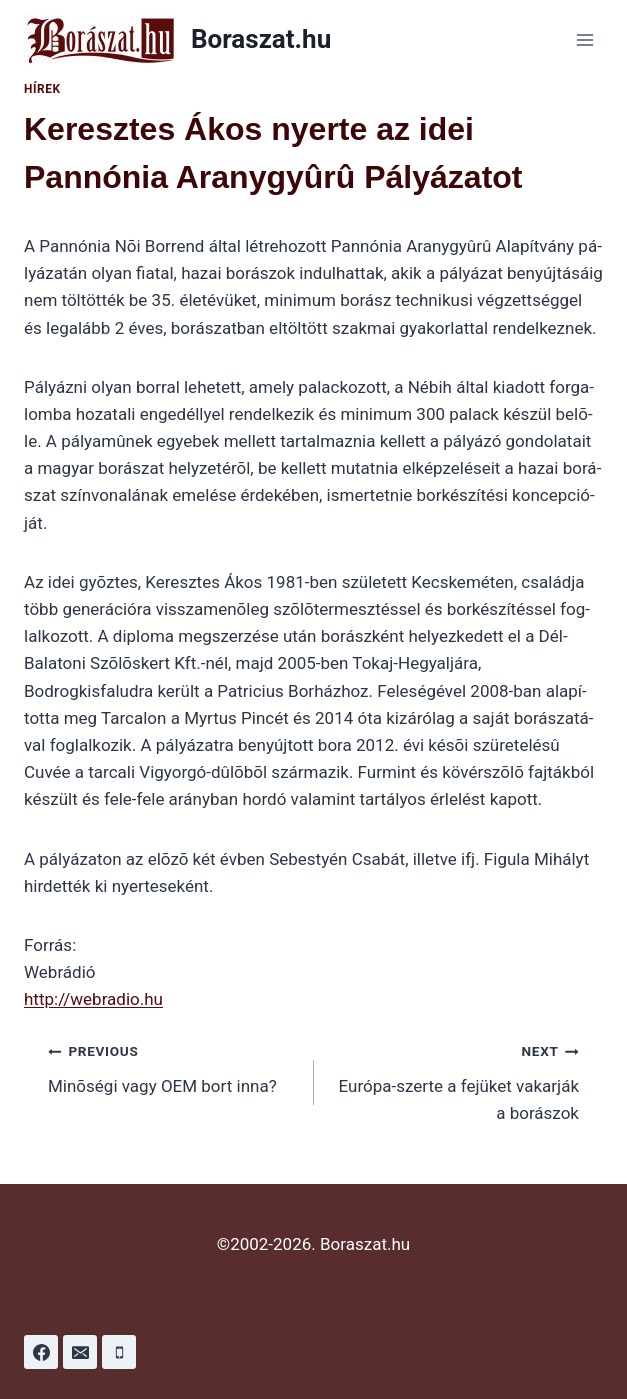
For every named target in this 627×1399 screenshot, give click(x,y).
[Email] (80, 1352)
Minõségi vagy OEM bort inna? (172, 1066)
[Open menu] (584, 39)
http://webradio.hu (93, 999)
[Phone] (119, 1352)
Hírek (42, 89)
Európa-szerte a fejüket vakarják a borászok (455, 1080)
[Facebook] (41, 1352)
